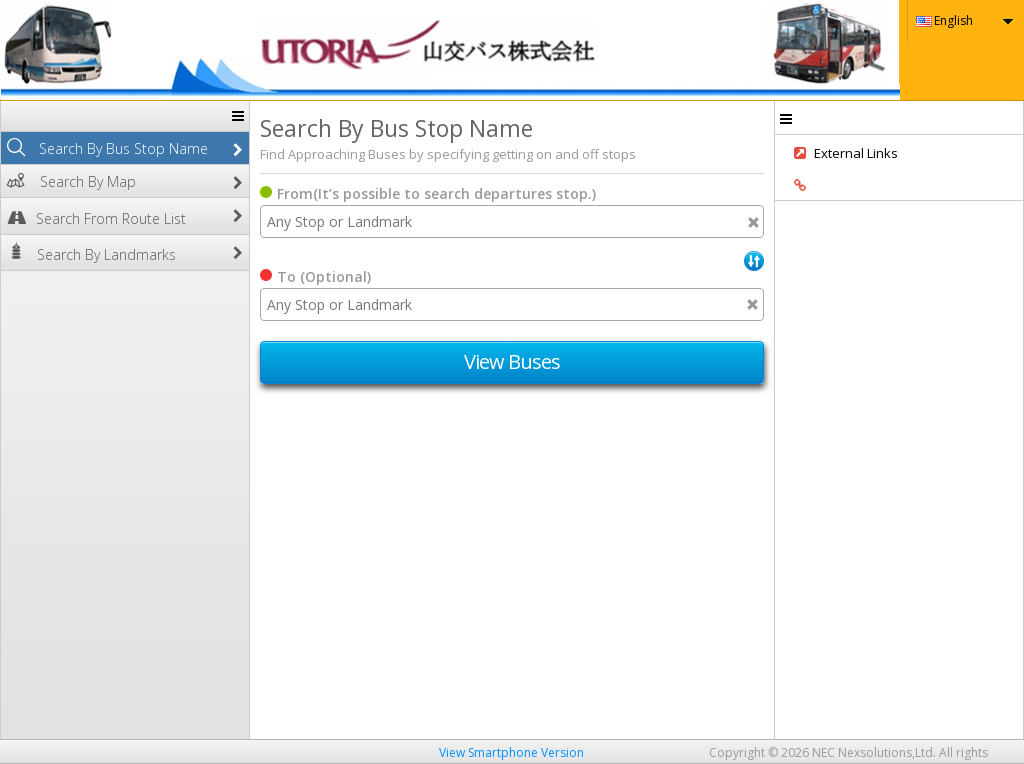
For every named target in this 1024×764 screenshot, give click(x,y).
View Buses (512, 361)
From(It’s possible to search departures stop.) (436, 193)
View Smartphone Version (511, 752)
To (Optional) (324, 276)
